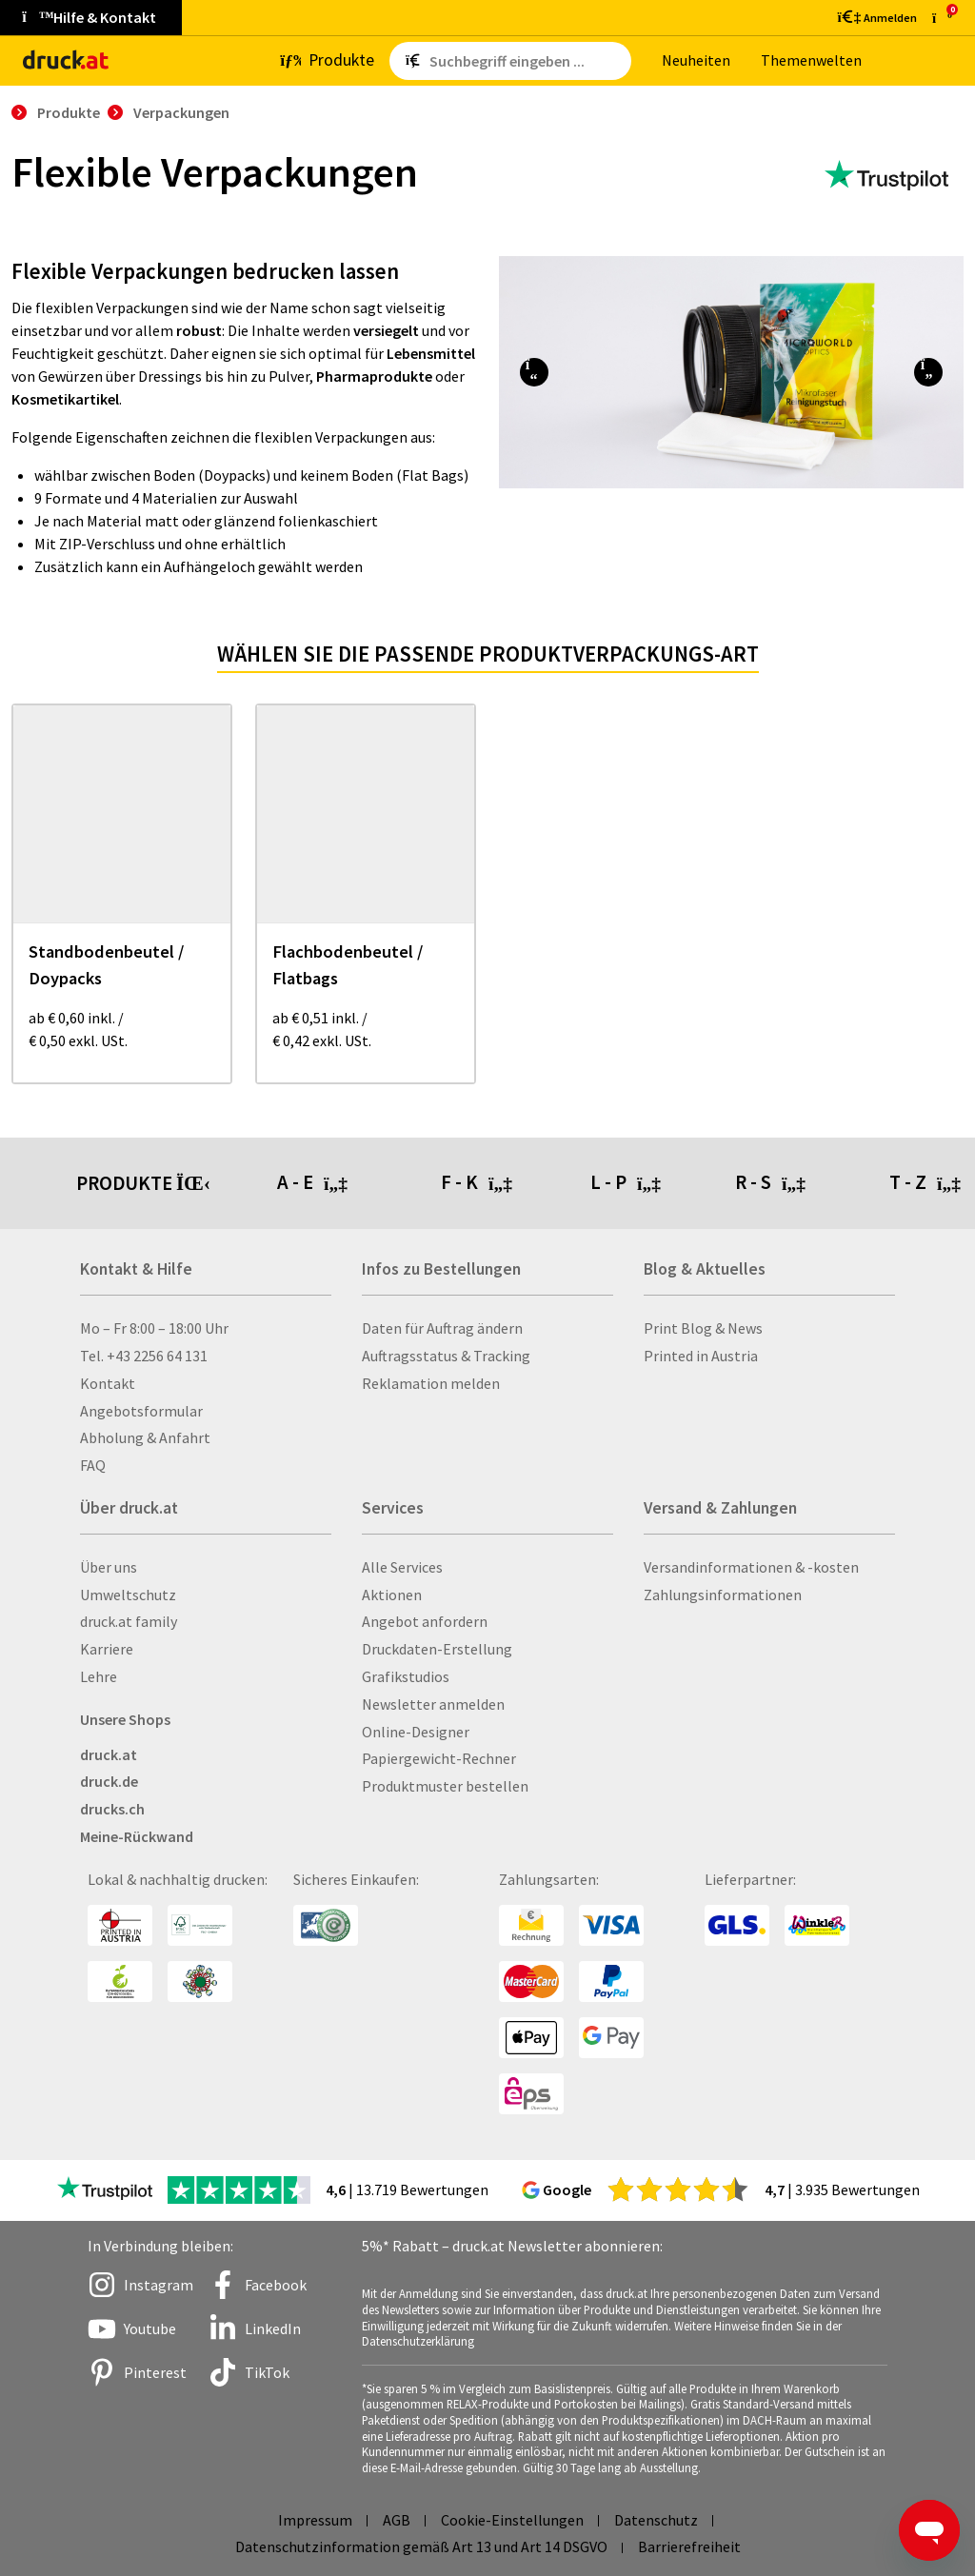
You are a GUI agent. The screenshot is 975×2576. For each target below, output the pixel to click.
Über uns (108, 1566)
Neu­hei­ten (696, 59)
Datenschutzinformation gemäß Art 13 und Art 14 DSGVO (421, 2546)
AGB (396, 2519)
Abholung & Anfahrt (145, 1437)
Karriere (106, 1648)
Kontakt (107, 1383)
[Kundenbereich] (876, 17)
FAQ (93, 1465)
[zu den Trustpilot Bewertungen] (886, 175)
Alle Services (402, 1566)
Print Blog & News (703, 1328)
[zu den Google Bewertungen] (678, 2188)
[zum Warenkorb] (942, 17)
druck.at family (128, 1621)
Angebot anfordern (425, 1621)
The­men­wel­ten (811, 59)
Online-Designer (415, 1731)
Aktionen (392, 1594)
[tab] (359, 1183)
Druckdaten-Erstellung (437, 1648)
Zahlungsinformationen (723, 1594)
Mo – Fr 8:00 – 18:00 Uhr (154, 1328)
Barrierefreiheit (689, 2546)
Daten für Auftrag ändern (442, 1328)
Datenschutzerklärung (418, 2340)
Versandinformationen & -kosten (751, 1566)
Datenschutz (656, 2519)
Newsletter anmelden (433, 1704)
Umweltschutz (128, 1594)
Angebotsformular (141, 1410)
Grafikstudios (405, 1676)
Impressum (315, 2519)
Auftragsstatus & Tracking (446, 1355)
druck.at (108, 1754)
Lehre (98, 1676)
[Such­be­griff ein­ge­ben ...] (526, 61)
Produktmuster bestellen (445, 1785)
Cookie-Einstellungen (512, 2519)
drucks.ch (112, 1808)
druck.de (109, 1781)
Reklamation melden (431, 1383)
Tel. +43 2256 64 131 (144, 1355)
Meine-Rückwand (136, 1836)
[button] (533, 372)
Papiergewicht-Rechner (439, 1758)
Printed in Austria (701, 1355)
